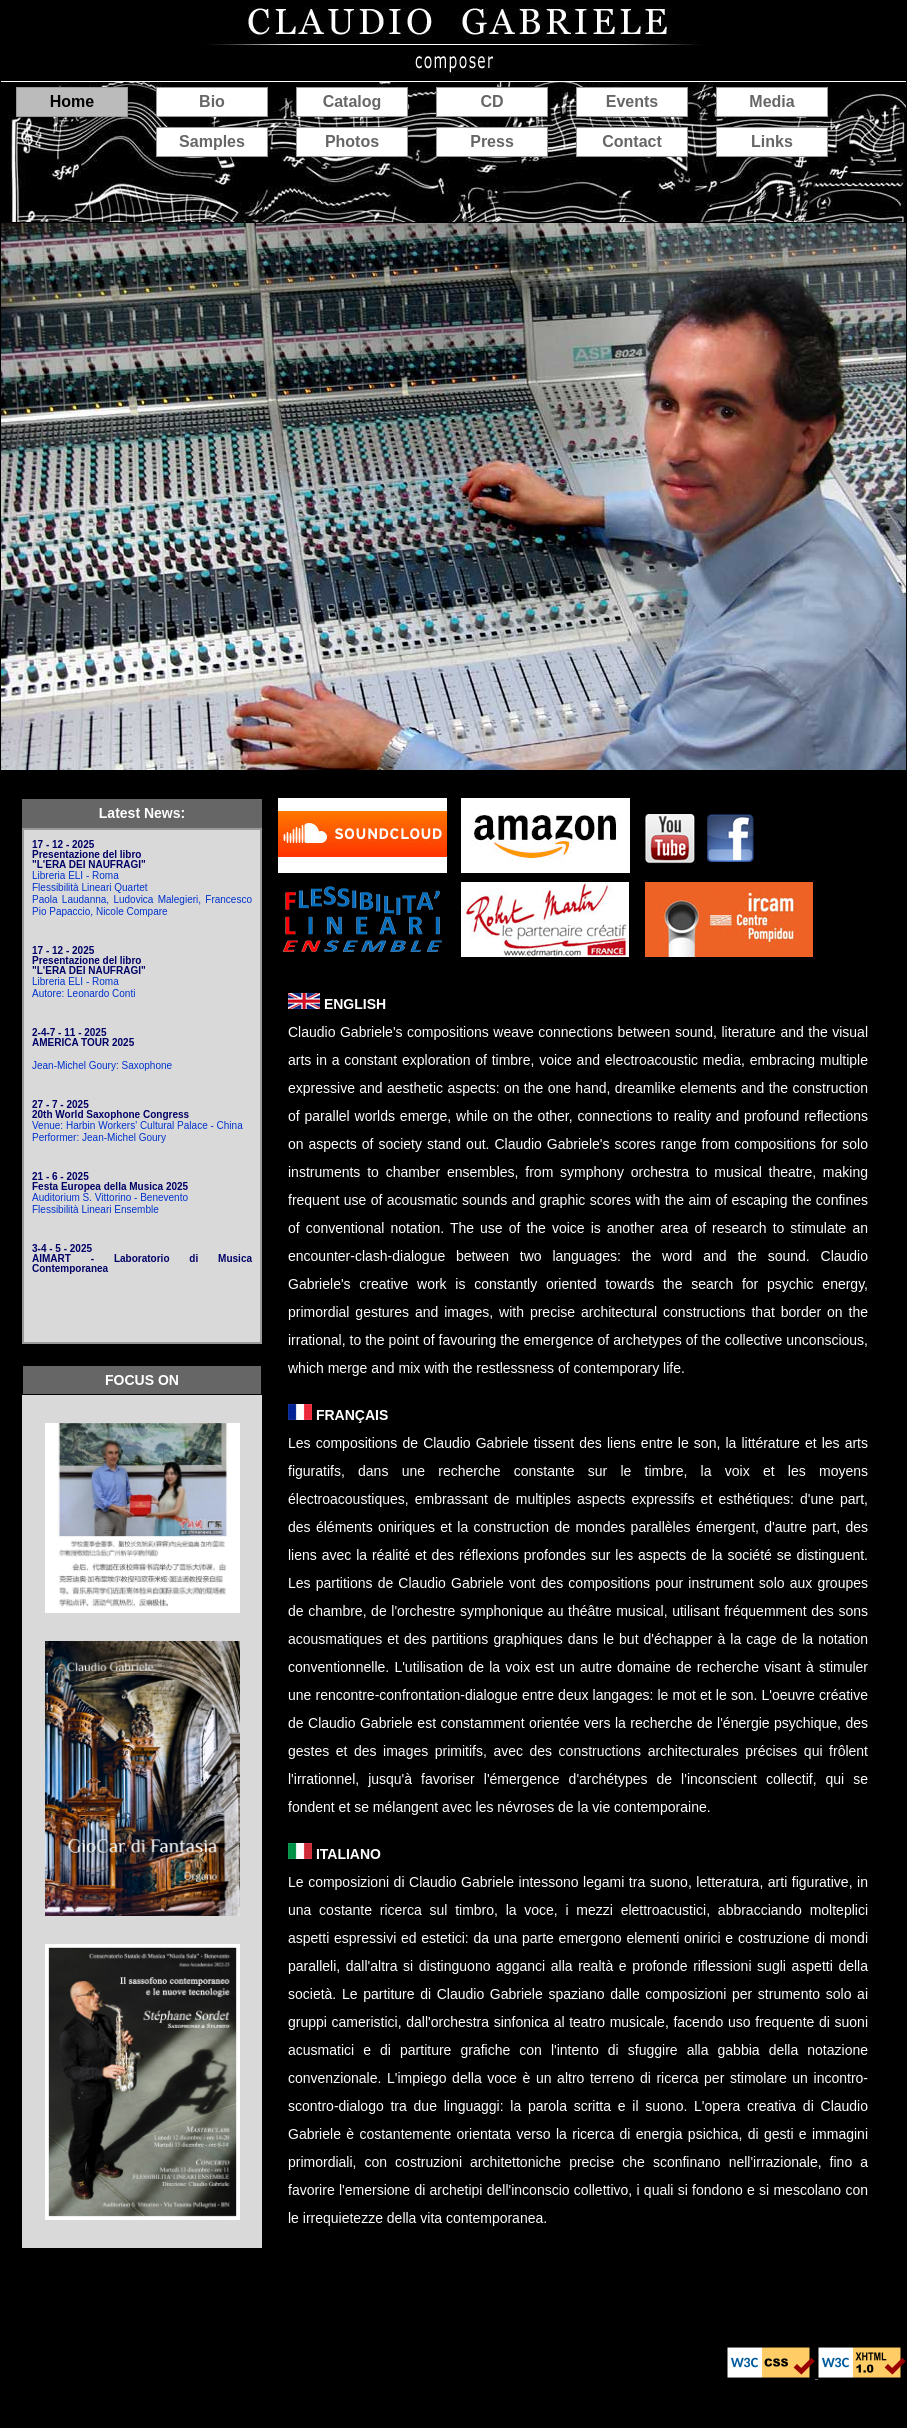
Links (772, 141)
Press (492, 141)
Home (72, 101)
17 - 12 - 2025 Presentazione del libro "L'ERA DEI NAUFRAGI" (89, 854)
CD (491, 101)
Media (771, 101)
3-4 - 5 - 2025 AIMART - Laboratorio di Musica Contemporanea (142, 1258)
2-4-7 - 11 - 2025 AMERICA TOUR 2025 (83, 1037)
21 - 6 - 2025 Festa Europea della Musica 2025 (110, 1181)
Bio (212, 101)
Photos (352, 141)
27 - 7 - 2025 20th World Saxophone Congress (110, 1109)
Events (632, 101)
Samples (212, 141)
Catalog (352, 101)
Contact (632, 141)
